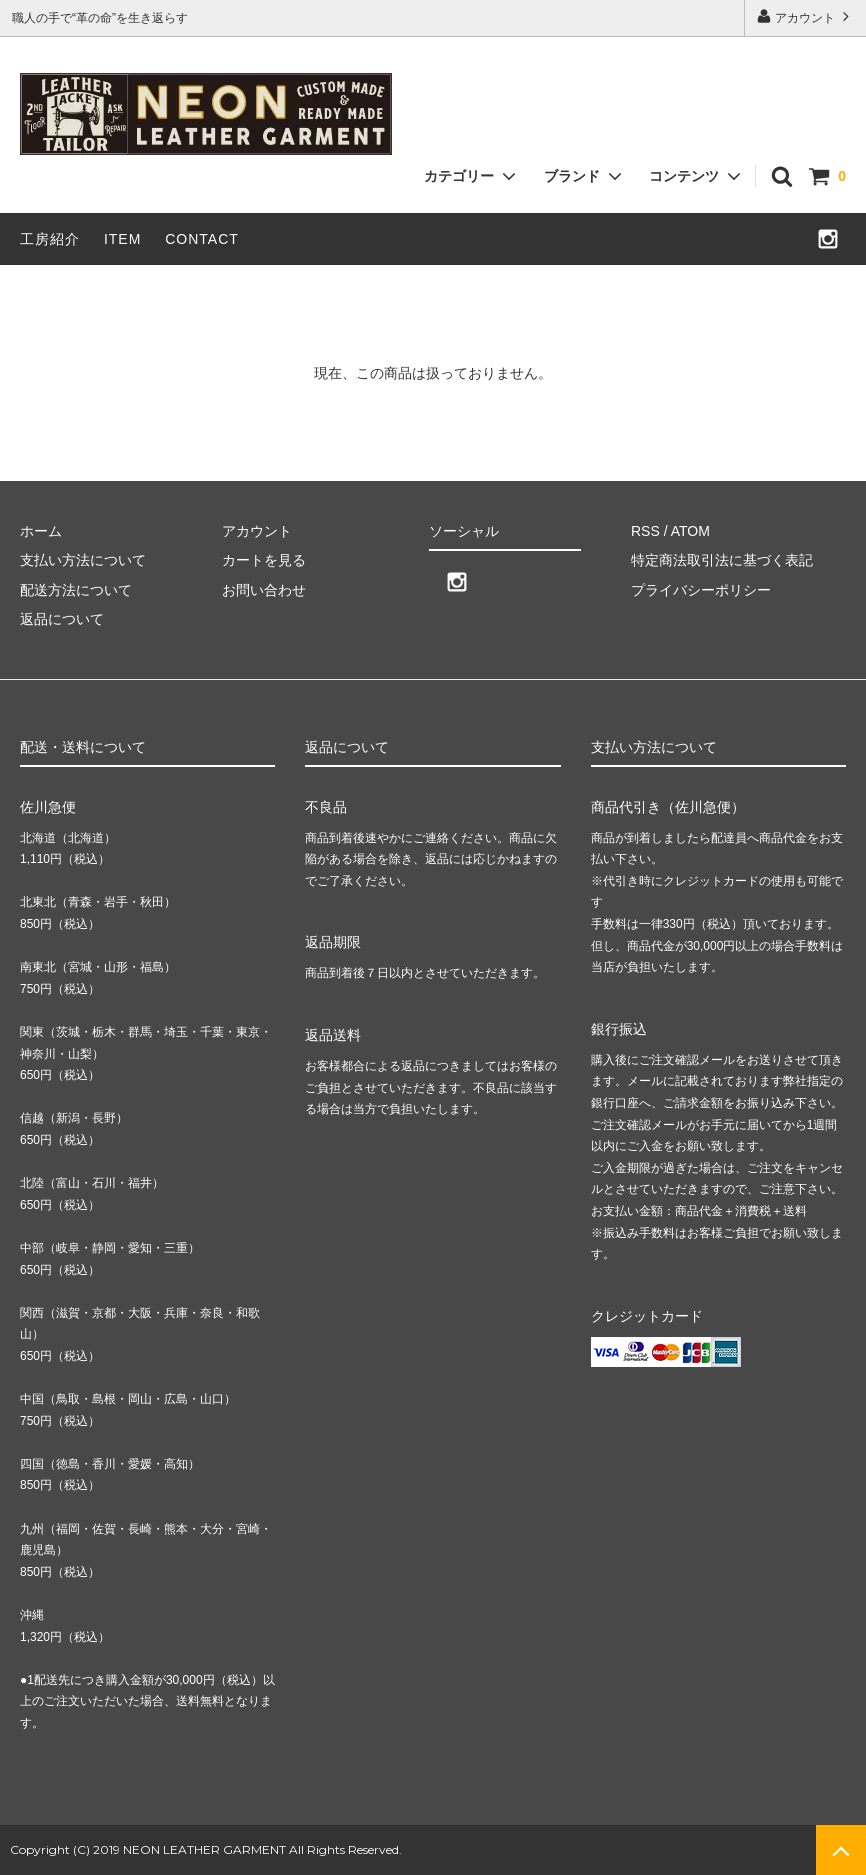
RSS (645, 531)
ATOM (690, 531)
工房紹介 (50, 239)
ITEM (122, 239)
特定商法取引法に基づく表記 (722, 560)
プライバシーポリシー (701, 590)
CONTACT (202, 239)
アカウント (805, 16)
